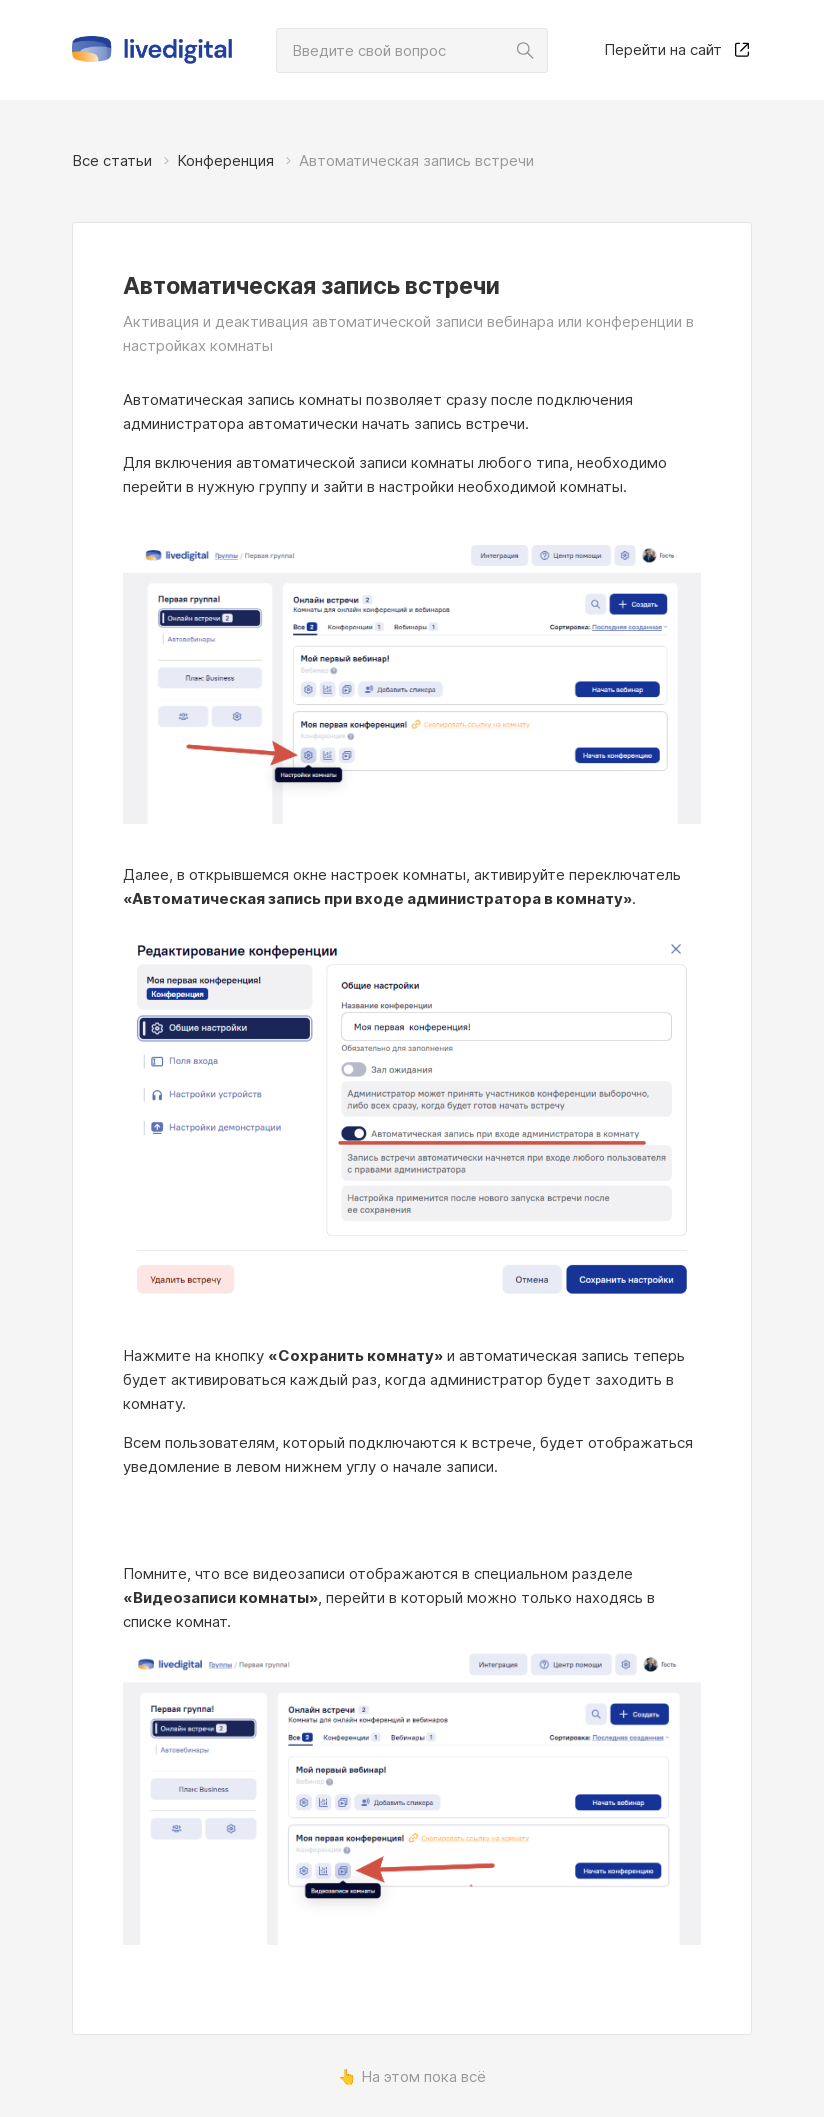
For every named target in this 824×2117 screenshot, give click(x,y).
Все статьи (112, 160)
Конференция (225, 160)
